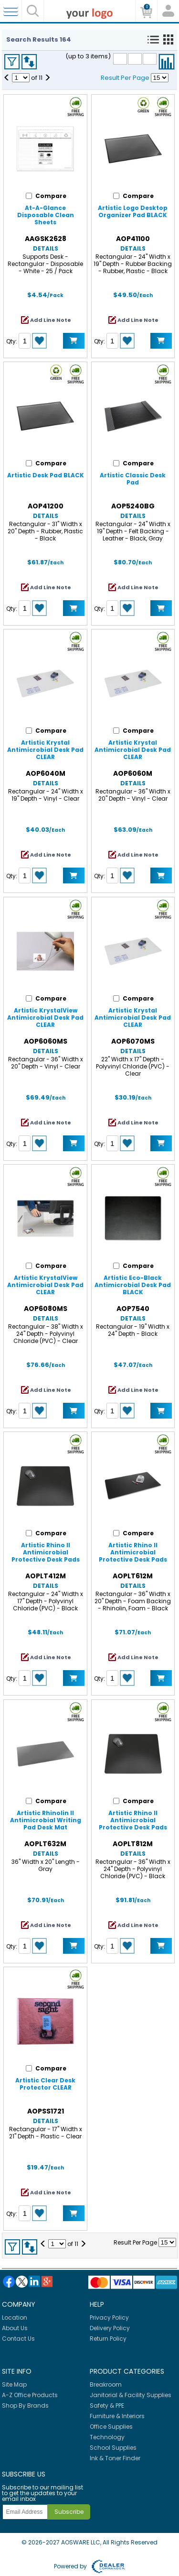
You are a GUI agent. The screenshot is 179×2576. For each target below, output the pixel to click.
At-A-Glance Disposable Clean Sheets (45, 215)
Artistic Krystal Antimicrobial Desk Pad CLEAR (45, 749)
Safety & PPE (107, 2405)
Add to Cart (73, 341)
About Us (15, 2328)
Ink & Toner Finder (115, 2458)
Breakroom (106, 2384)
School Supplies (113, 2448)
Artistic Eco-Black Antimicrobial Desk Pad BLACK (133, 1285)
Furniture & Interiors (117, 2416)
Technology (107, 2437)
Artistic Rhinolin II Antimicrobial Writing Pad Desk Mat (45, 1820)
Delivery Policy (110, 2328)
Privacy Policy (109, 2317)
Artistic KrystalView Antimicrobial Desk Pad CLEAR (45, 1017)
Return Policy (108, 2338)
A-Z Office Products (30, 2395)
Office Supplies (111, 2426)
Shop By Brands (25, 2405)
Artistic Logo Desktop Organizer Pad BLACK (133, 211)
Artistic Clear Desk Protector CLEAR (45, 2084)
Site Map (14, 2384)
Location (14, 2317)
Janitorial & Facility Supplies (130, 2395)
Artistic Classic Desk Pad (133, 478)
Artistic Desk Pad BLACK (45, 475)
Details (45, 248)
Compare (166, 62)
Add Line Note (50, 320)
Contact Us (18, 2338)
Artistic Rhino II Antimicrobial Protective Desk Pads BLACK (45, 1556)
